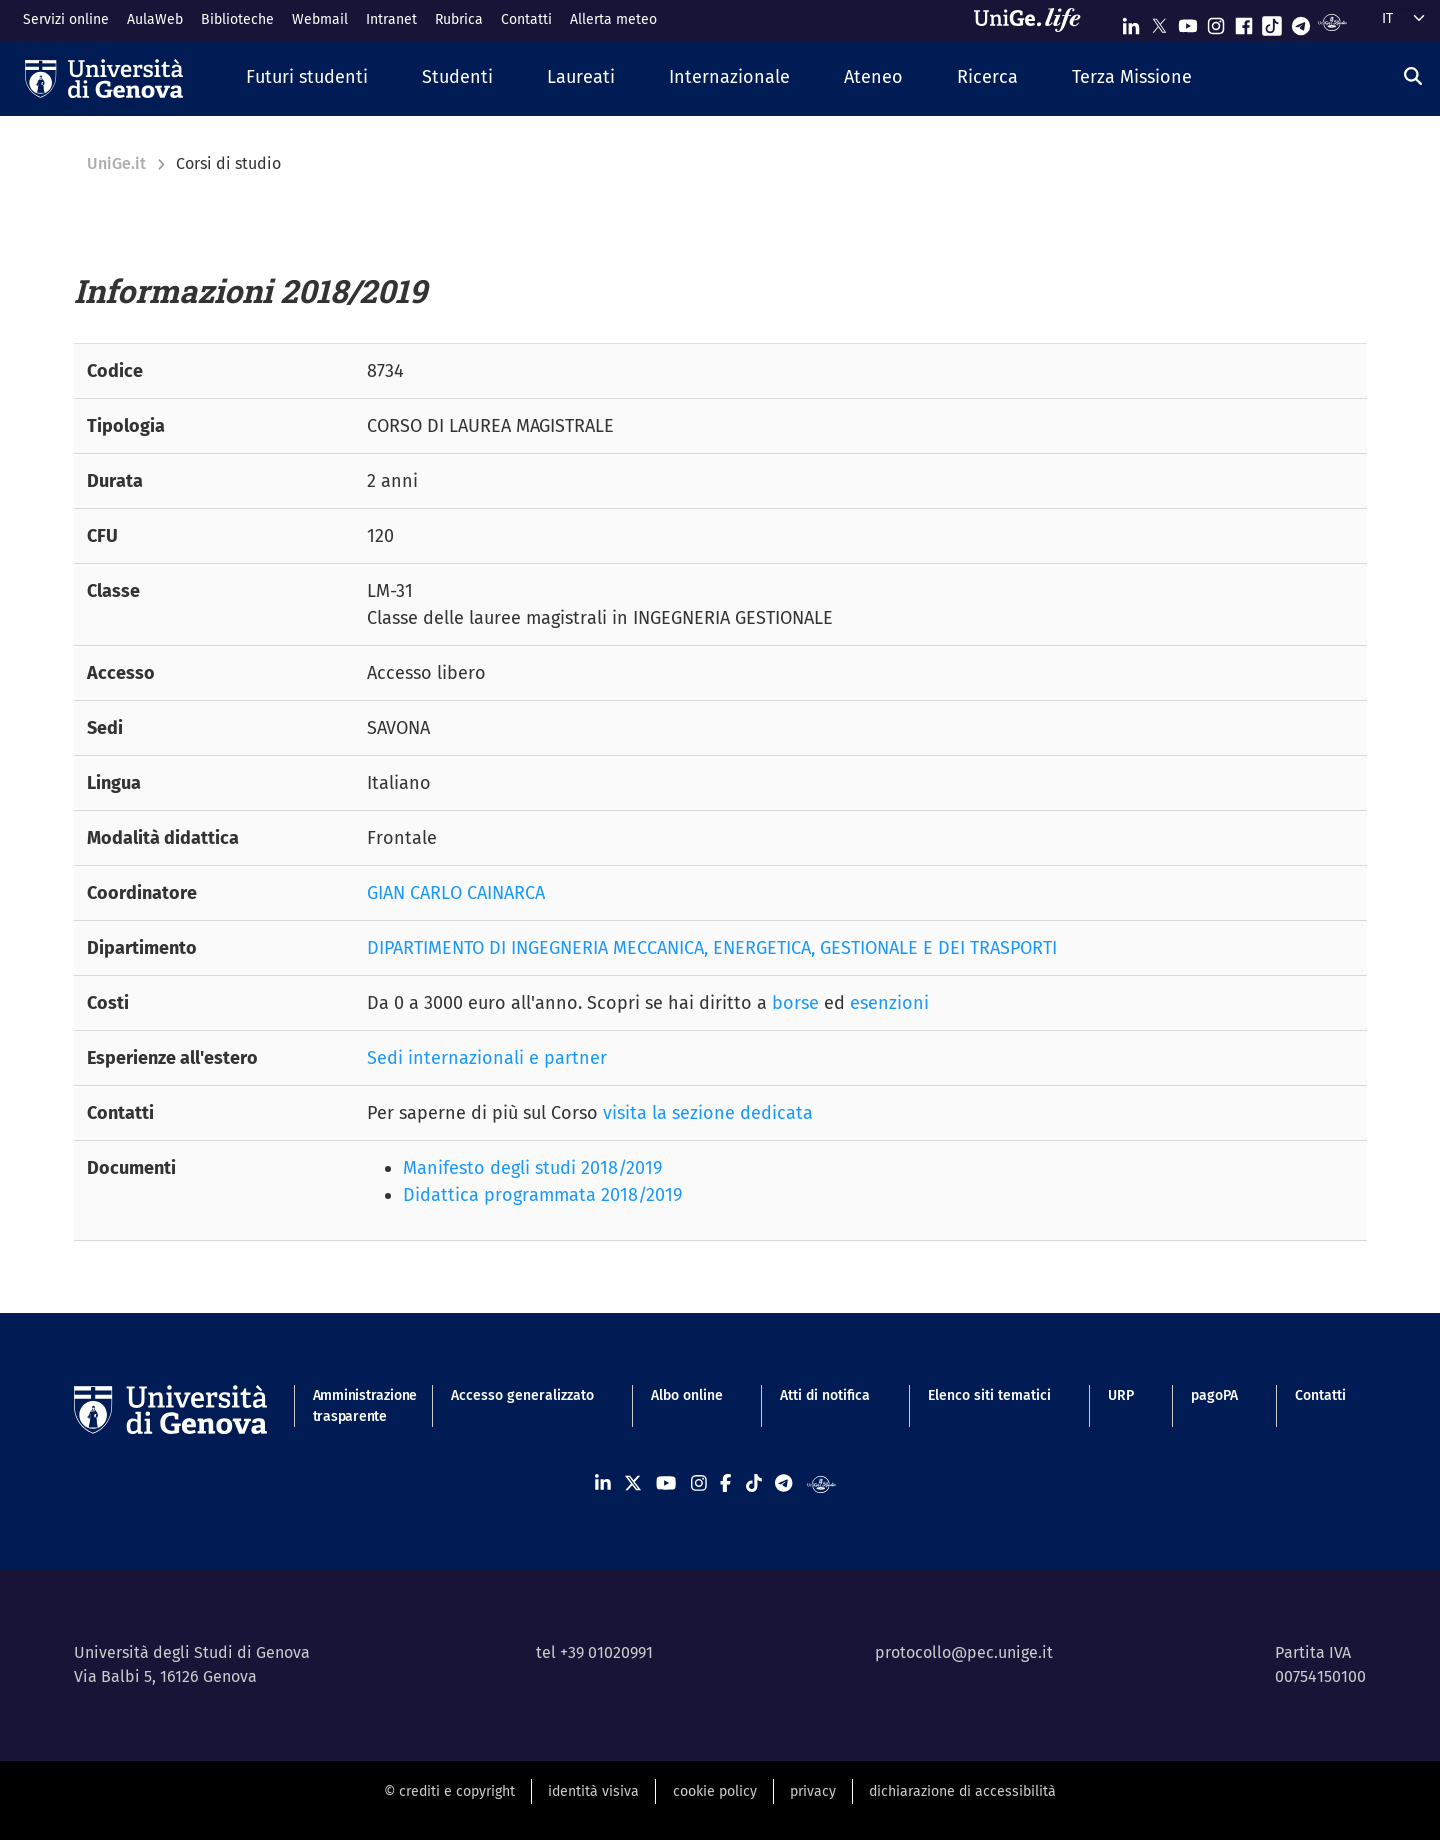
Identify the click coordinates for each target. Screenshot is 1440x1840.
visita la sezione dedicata (708, 1113)
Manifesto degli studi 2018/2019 (532, 1168)
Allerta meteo (613, 19)
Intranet (391, 19)
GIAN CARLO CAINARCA (456, 893)
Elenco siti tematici (989, 1395)
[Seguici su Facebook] (1244, 21)
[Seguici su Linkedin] (1131, 21)
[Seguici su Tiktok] (1272, 21)
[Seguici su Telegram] (1301, 21)
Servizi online (66, 19)
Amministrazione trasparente (353, 1406)
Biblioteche (237, 19)
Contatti (526, 19)
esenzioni (889, 1003)
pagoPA (1214, 1395)
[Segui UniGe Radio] (1332, 21)
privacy (813, 1791)
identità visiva (593, 1791)
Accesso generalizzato (522, 1395)
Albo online (687, 1395)
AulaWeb (155, 19)
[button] (307, 78)
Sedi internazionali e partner (487, 1058)
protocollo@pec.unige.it (964, 1652)
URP (1121, 1395)
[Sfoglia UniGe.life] (1034, 20)
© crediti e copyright (449, 1791)
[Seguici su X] (1159, 21)
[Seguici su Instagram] (1216, 21)
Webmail (320, 19)
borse (795, 1003)
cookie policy (715, 1791)
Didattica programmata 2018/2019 (542, 1195)
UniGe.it (116, 163)
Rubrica (459, 19)
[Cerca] (1413, 76)
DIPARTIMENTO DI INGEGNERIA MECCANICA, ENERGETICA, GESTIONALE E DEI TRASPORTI (712, 948)
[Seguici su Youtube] (1188, 21)
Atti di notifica (825, 1395)
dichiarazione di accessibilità (962, 1791)
